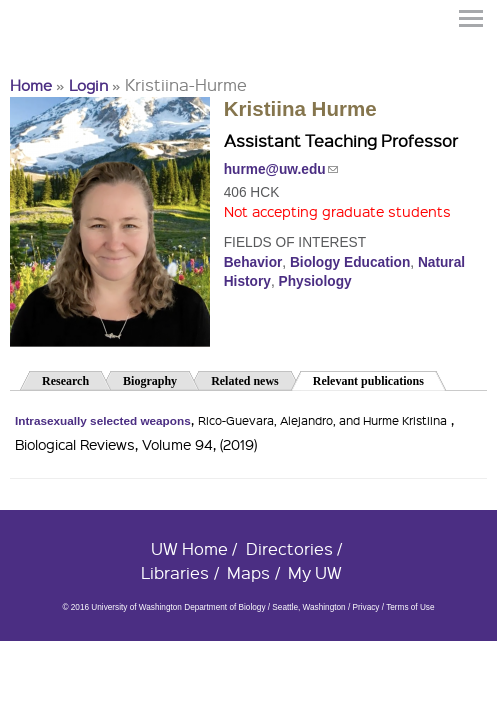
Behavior (253, 262)
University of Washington (46, 53)
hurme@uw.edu (281, 169)
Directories (289, 548)
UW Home (189, 548)
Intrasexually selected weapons (103, 420)
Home (31, 85)
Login (88, 85)
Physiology (315, 281)
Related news (245, 381)
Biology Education (350, 262)
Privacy (365, 607)
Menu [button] (472, 18)
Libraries (175, 572)
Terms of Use (410, 607)
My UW (315, 572)
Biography (150, 381)
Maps (248, 572)
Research (65, 381)
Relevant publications (379, 379)
